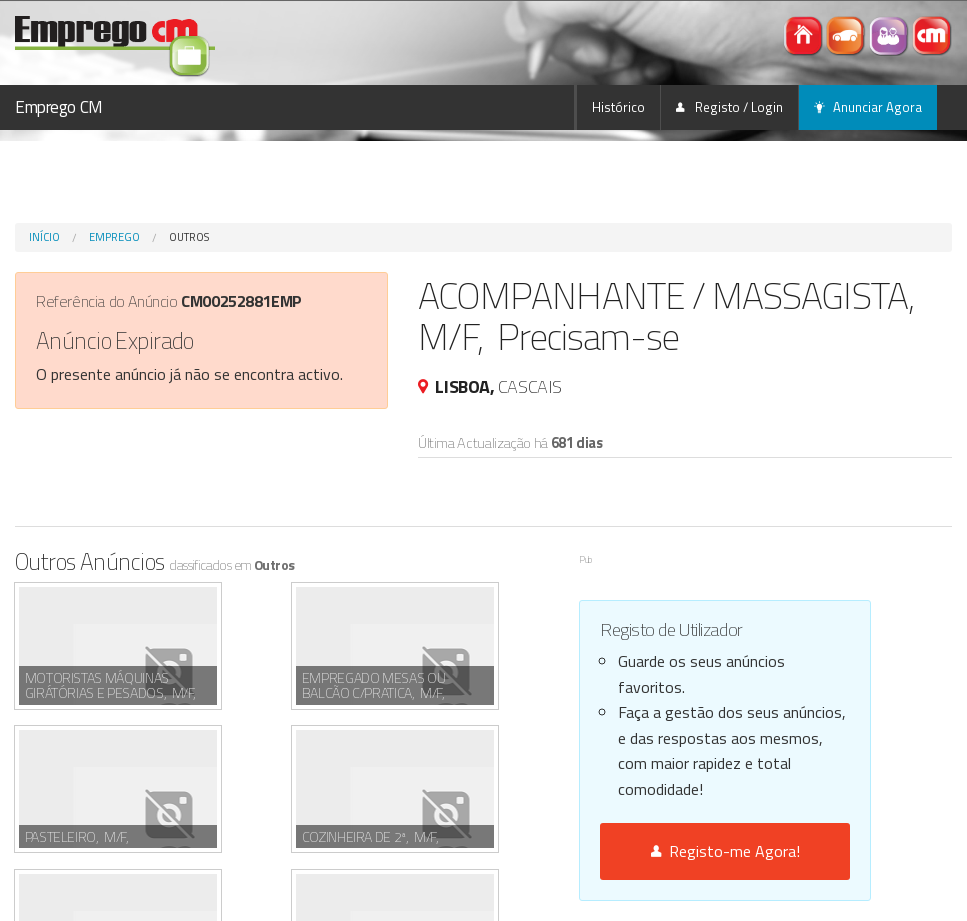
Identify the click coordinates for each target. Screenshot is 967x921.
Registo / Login (729, 107)
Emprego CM (59, 107)
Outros (189, 237)
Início (44, 237)
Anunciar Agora (868, 107)
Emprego (114, 237)
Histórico (618, 107)
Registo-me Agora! (725, 851)
